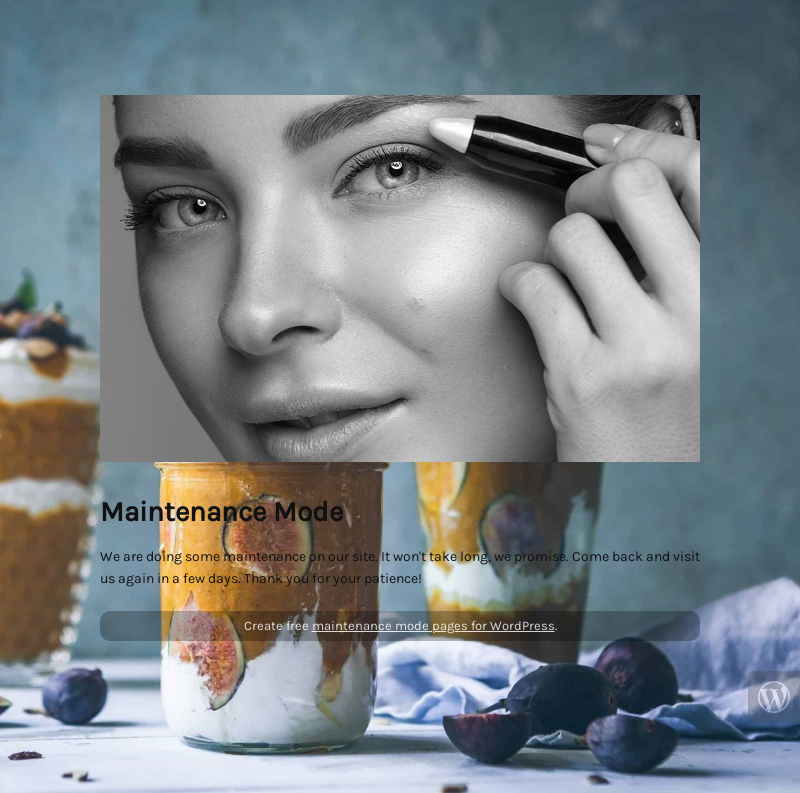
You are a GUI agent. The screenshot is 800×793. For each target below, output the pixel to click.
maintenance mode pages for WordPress (433, 625)
